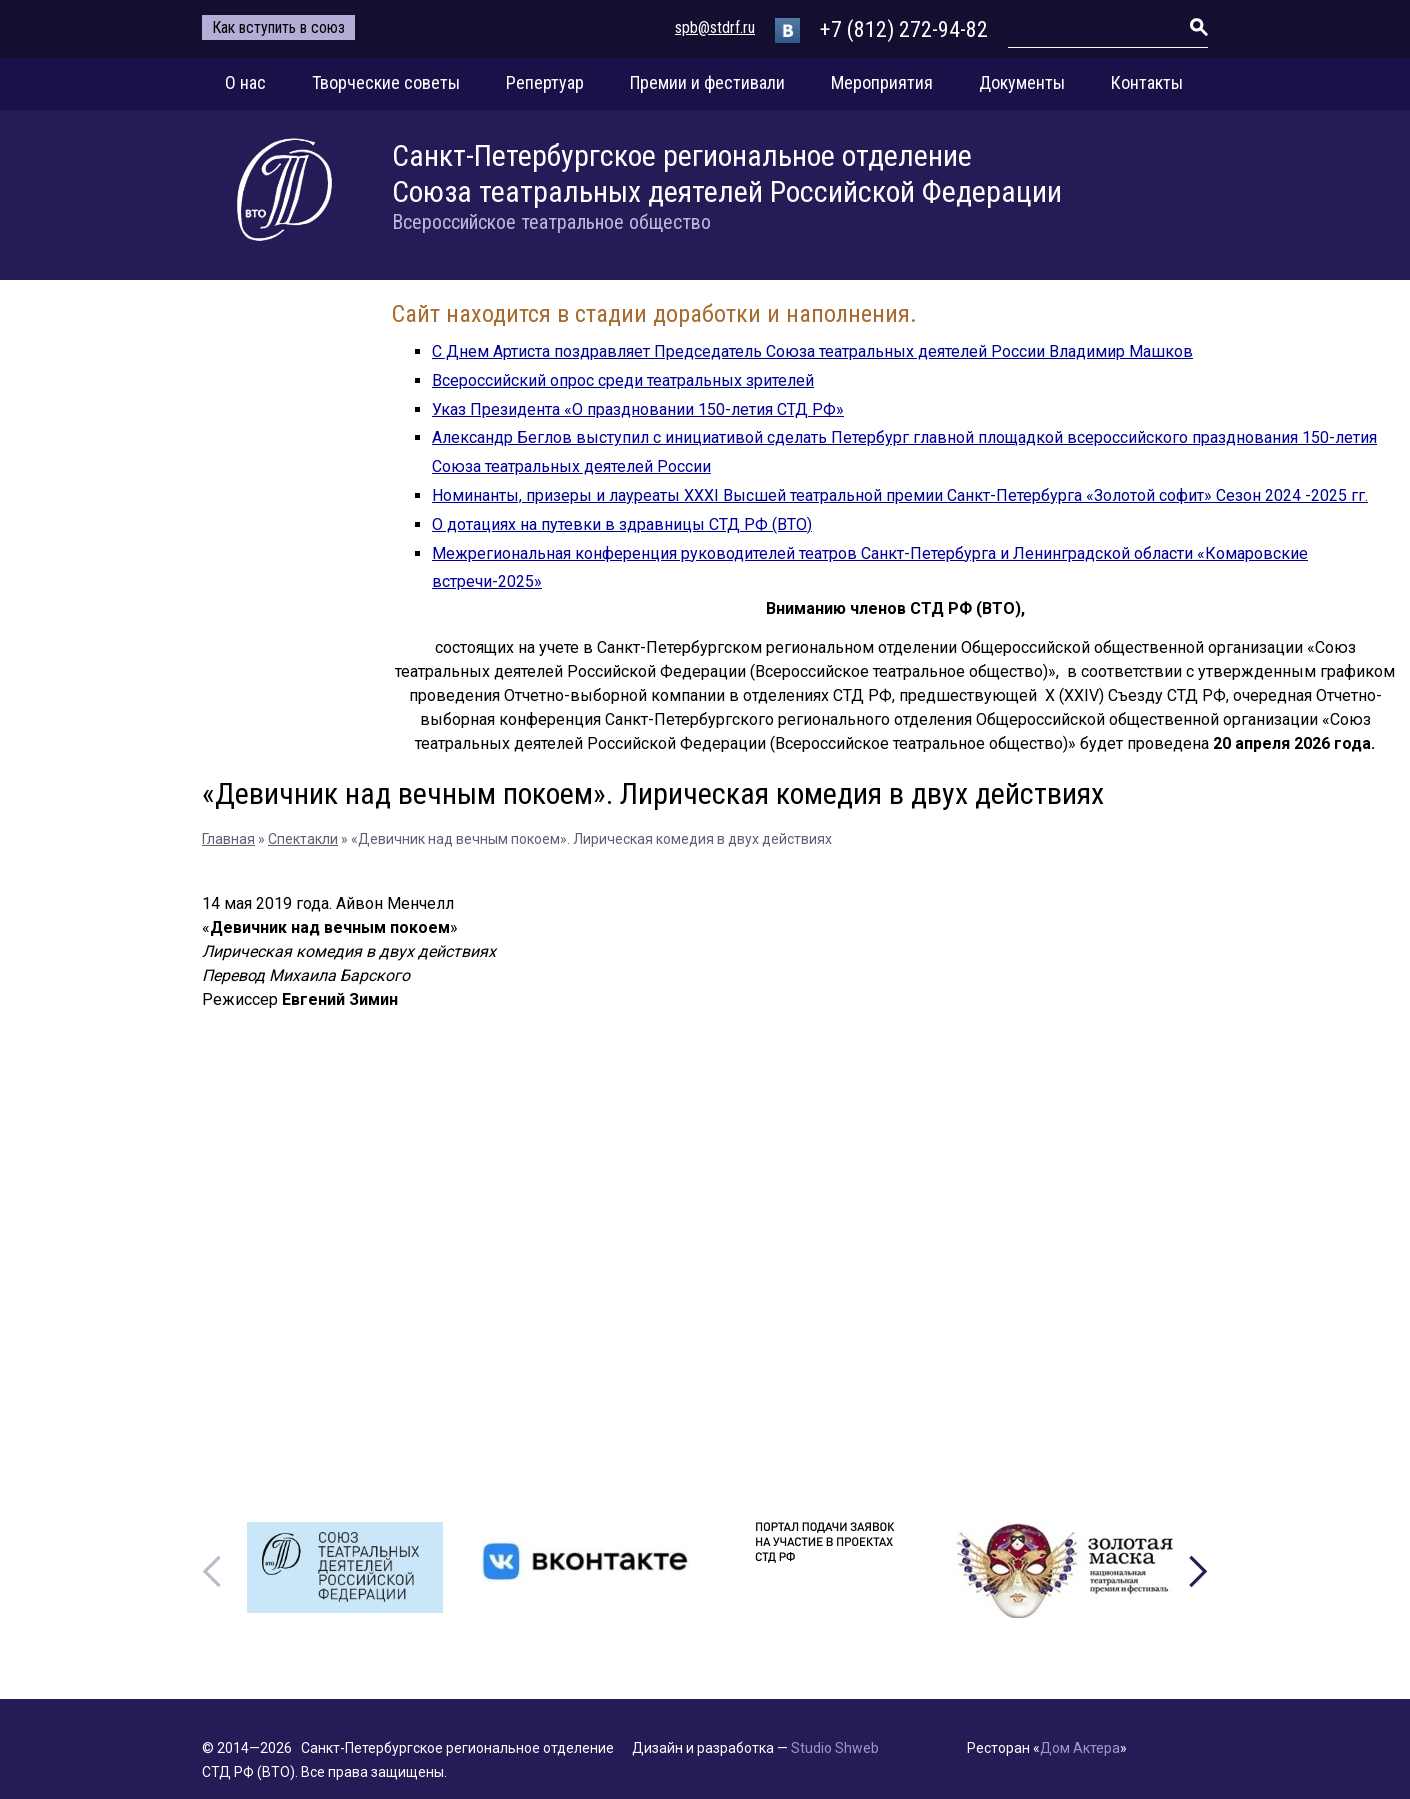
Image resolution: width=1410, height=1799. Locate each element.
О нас (245, 82)
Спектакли (303, 839)
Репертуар (545, 82)
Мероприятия (882, 82)
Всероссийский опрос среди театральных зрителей (623, 380)
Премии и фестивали (707, 82)
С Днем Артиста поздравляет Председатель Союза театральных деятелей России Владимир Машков (812, 351)
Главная (228, 839)
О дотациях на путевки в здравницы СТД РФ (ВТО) (622, 524)
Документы (1022, 82)
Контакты (1147, 82)
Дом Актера (1080, 1748)
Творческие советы (386, 82)
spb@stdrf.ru (715, 27)
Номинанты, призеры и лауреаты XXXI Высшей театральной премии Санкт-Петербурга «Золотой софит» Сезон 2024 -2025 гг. (900, 495)
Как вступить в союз (278, 27)
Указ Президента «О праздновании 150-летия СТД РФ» (638, 409)
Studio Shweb (835, 1748)
